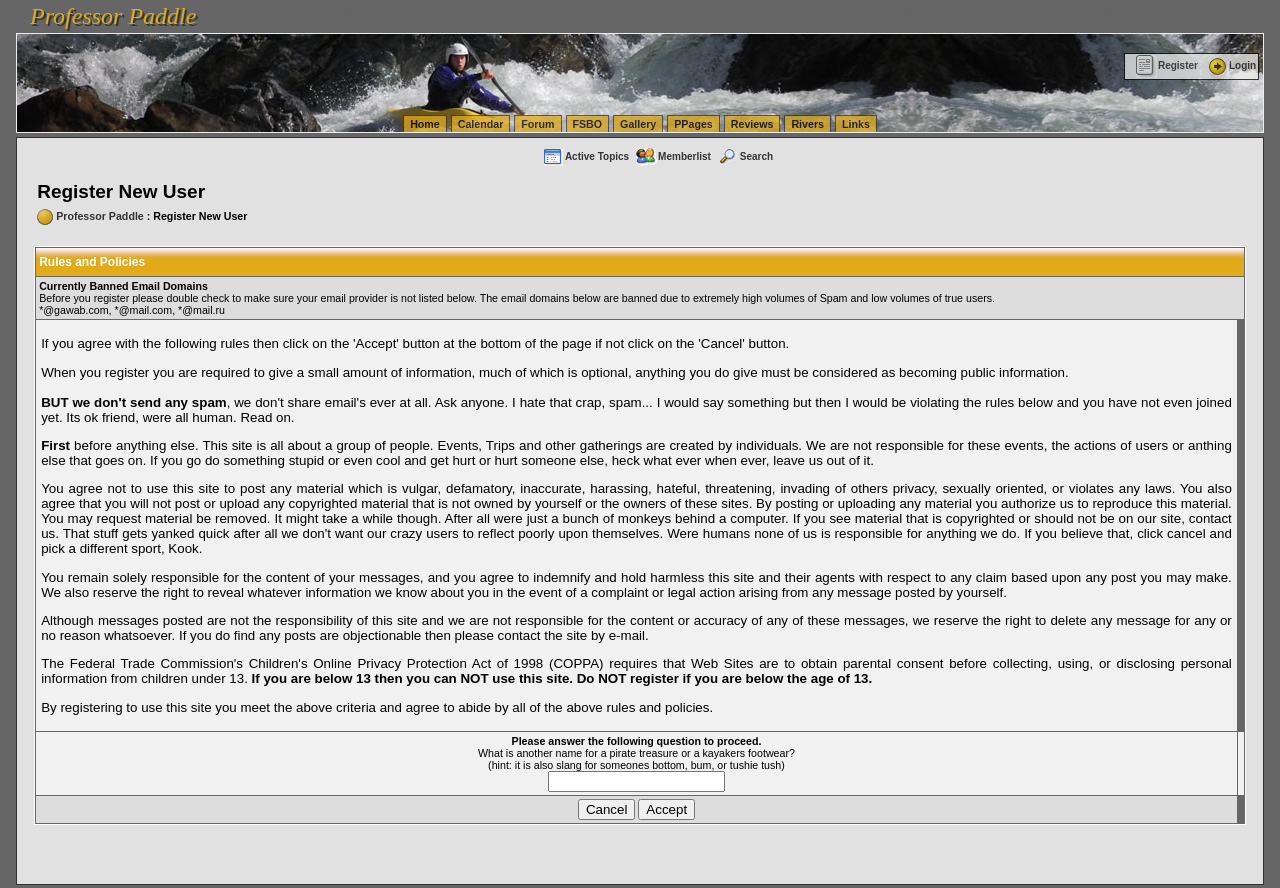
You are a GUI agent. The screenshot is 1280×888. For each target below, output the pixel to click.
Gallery (638, 124)
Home (425, 124)
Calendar (481, 124)
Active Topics (585, 156)
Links (856, 124)
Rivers (807, 124)
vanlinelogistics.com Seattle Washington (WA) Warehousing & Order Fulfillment (565, 10)
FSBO (588, 124)
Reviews (752, 124)
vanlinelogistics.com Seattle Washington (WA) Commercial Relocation (920, 10)
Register (1166, 65)
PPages (693, 124)
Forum (537, 124)
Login (1231, 65)
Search (745, 156)
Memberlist (673, 156)
